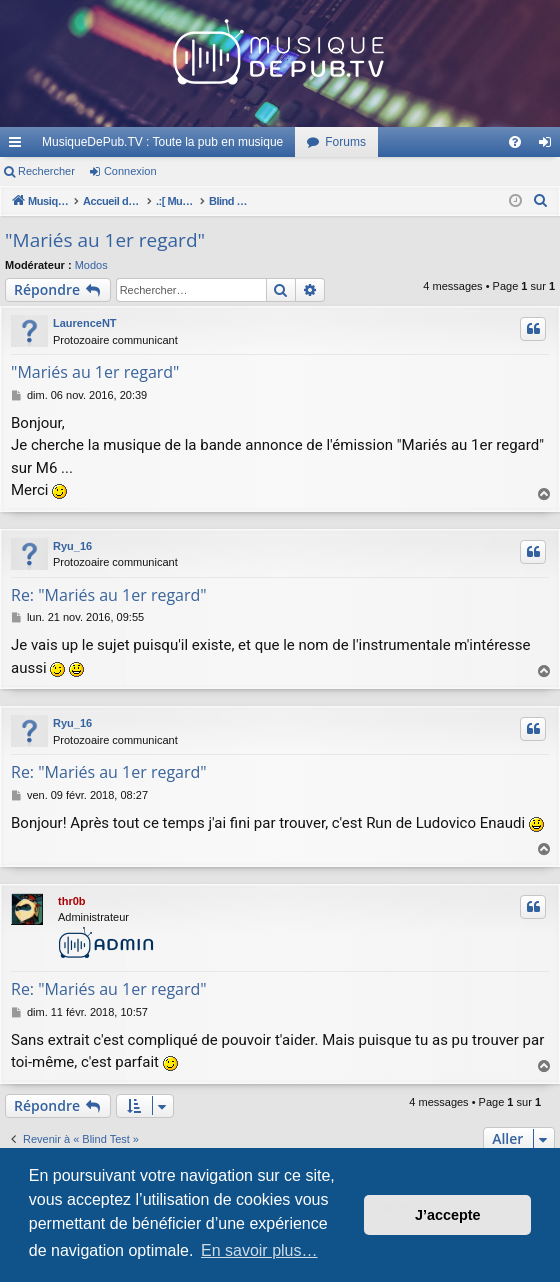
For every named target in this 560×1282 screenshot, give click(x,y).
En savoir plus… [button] (259, 1250)
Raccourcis (19, 146)
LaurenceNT (85, 323)
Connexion (130, 171)
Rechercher (46, 171)
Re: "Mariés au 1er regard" (109, 595)
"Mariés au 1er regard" (105, 240)
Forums (345, 142)
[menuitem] (515, 142)
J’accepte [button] (448, 1215)
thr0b (72, 901)
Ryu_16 (72, 546)
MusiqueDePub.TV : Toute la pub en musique (162, 142)
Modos (91, 265)
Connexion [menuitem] (549, 146)
